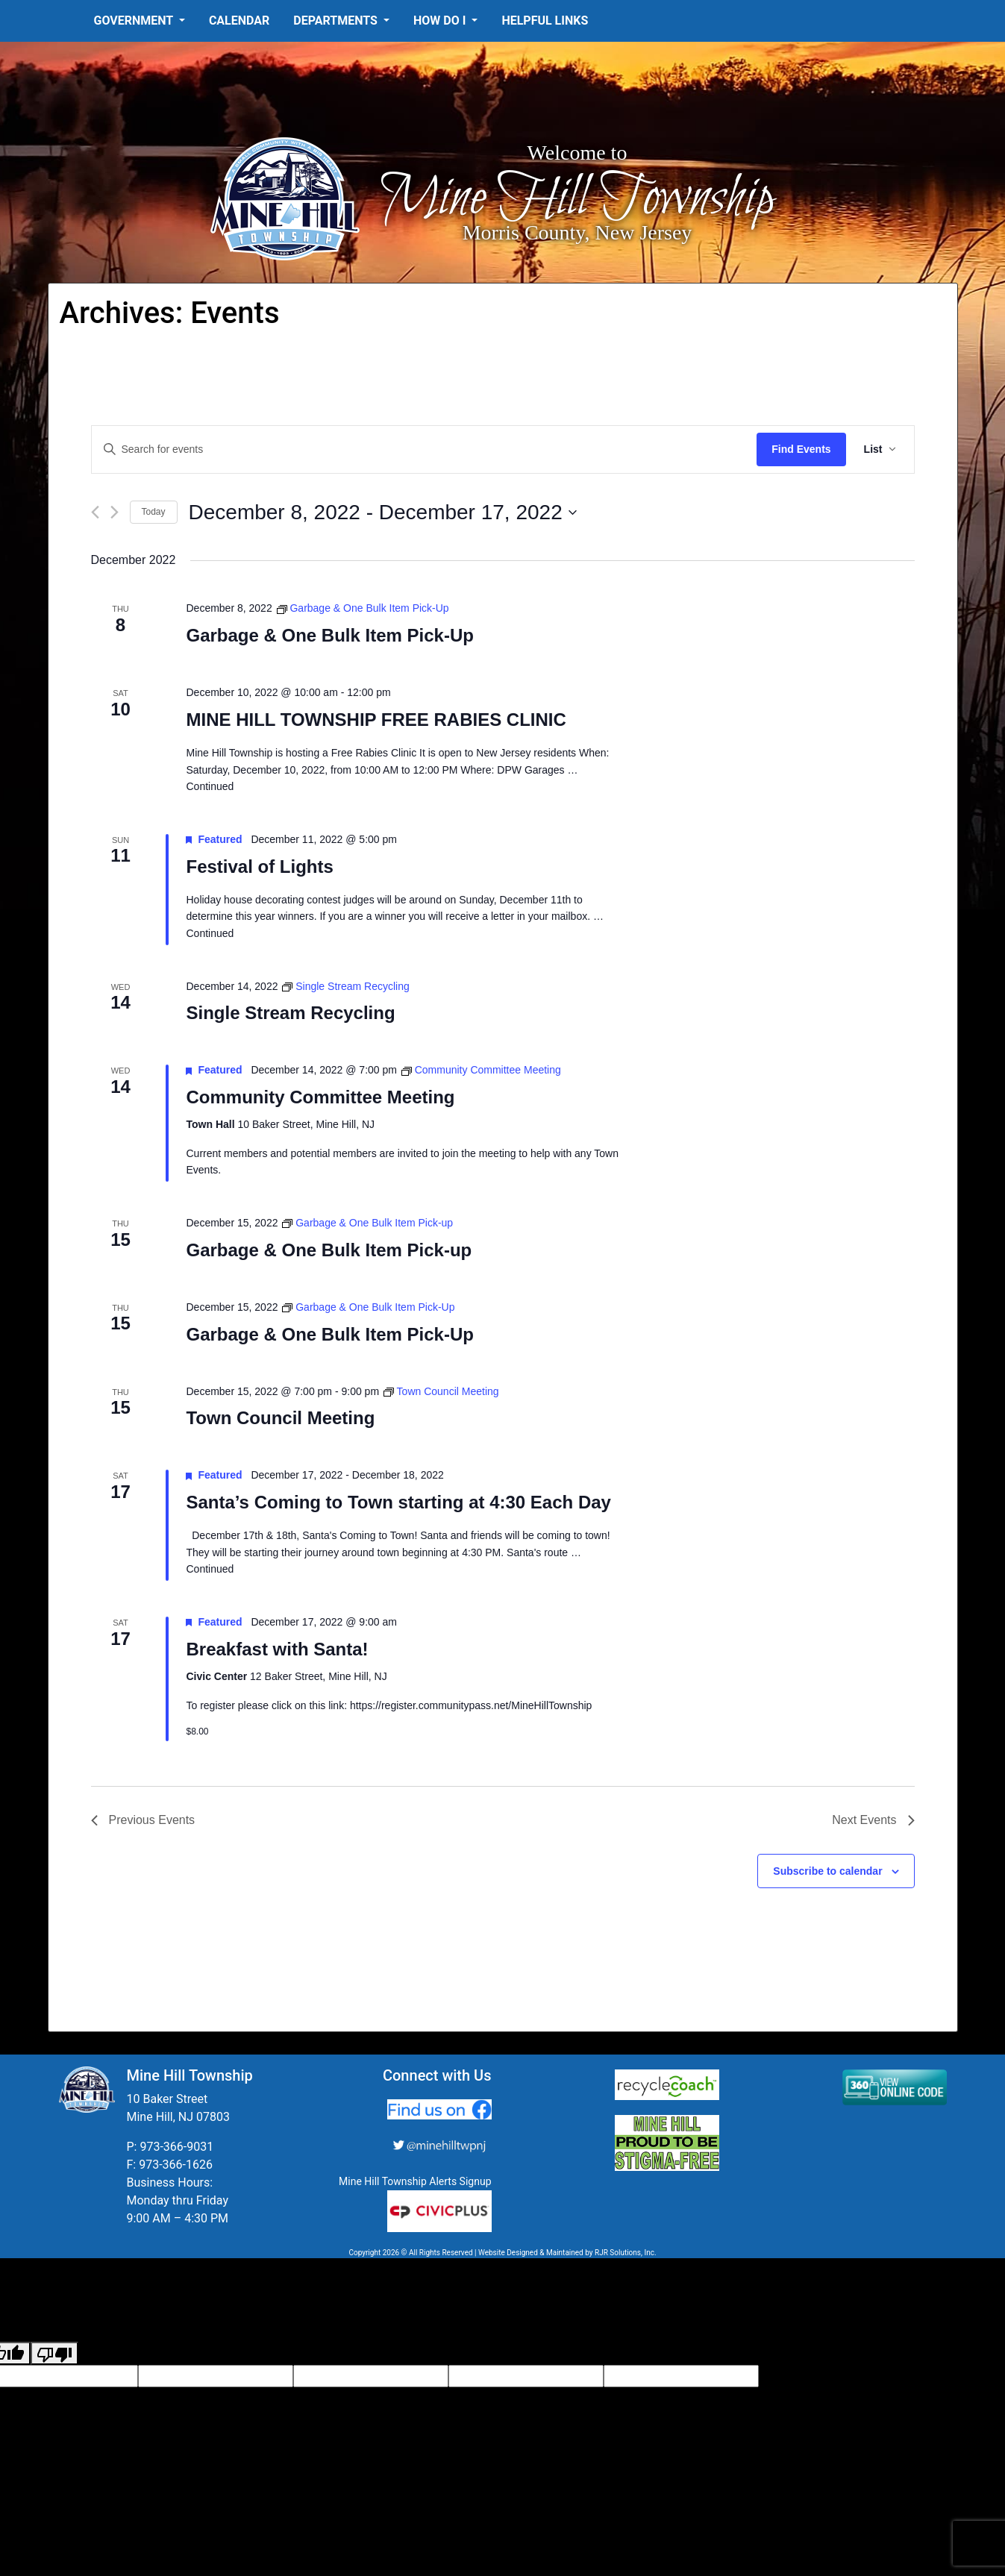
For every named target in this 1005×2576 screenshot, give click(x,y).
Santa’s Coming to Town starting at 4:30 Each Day (398, 1502)
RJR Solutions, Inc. (626, 2252)
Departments (337, 20)
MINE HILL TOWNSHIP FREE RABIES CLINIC (376, 719)
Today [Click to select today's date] (154, 512)
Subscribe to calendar (827, 1871)
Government (135, 20)
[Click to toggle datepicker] (383, 512)
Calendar (239, 20)
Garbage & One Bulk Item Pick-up (329, 1250)
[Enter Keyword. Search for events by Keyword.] (424, 449)
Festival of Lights (259, 866)
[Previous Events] (95, 512)
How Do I (441, 20)
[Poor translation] (54, 2353)
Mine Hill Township (577, 198)
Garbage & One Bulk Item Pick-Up (329, 635)
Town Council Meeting (280, 1418)
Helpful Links (544, 20)
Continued (210, 786)
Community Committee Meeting (320, 1097)
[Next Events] (114, 512)
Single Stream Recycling (290, 1013)
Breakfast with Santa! (277, 1649)
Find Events (800, 449)
